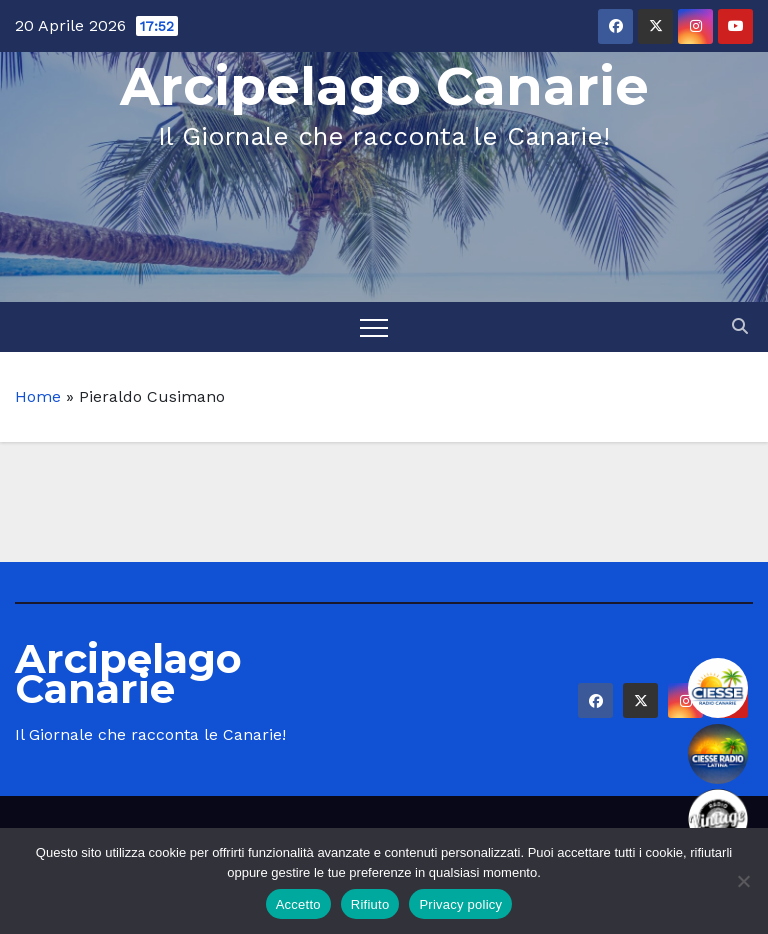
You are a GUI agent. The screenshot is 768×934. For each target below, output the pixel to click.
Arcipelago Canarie (384, 86)
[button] (740, 326)
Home (38, 396)
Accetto (298, 904)
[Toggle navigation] (374, 327)
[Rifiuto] (743, 881)
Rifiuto (370, 904)
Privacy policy (460, 904)
